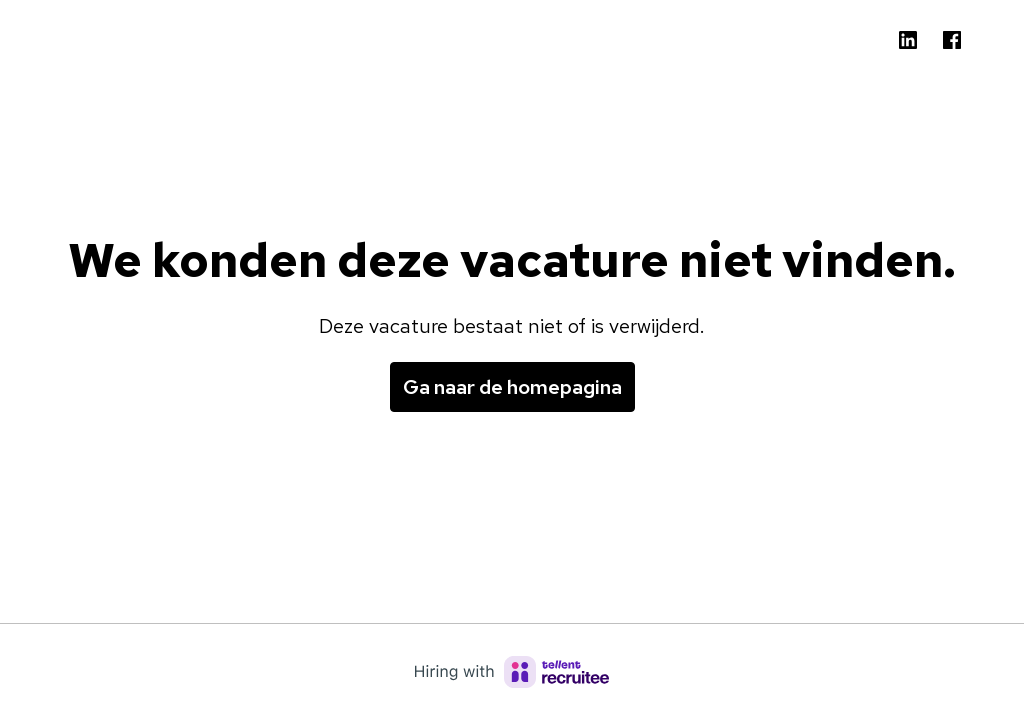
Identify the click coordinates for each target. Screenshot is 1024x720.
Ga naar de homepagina (512, 387)
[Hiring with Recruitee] (512, 672)
